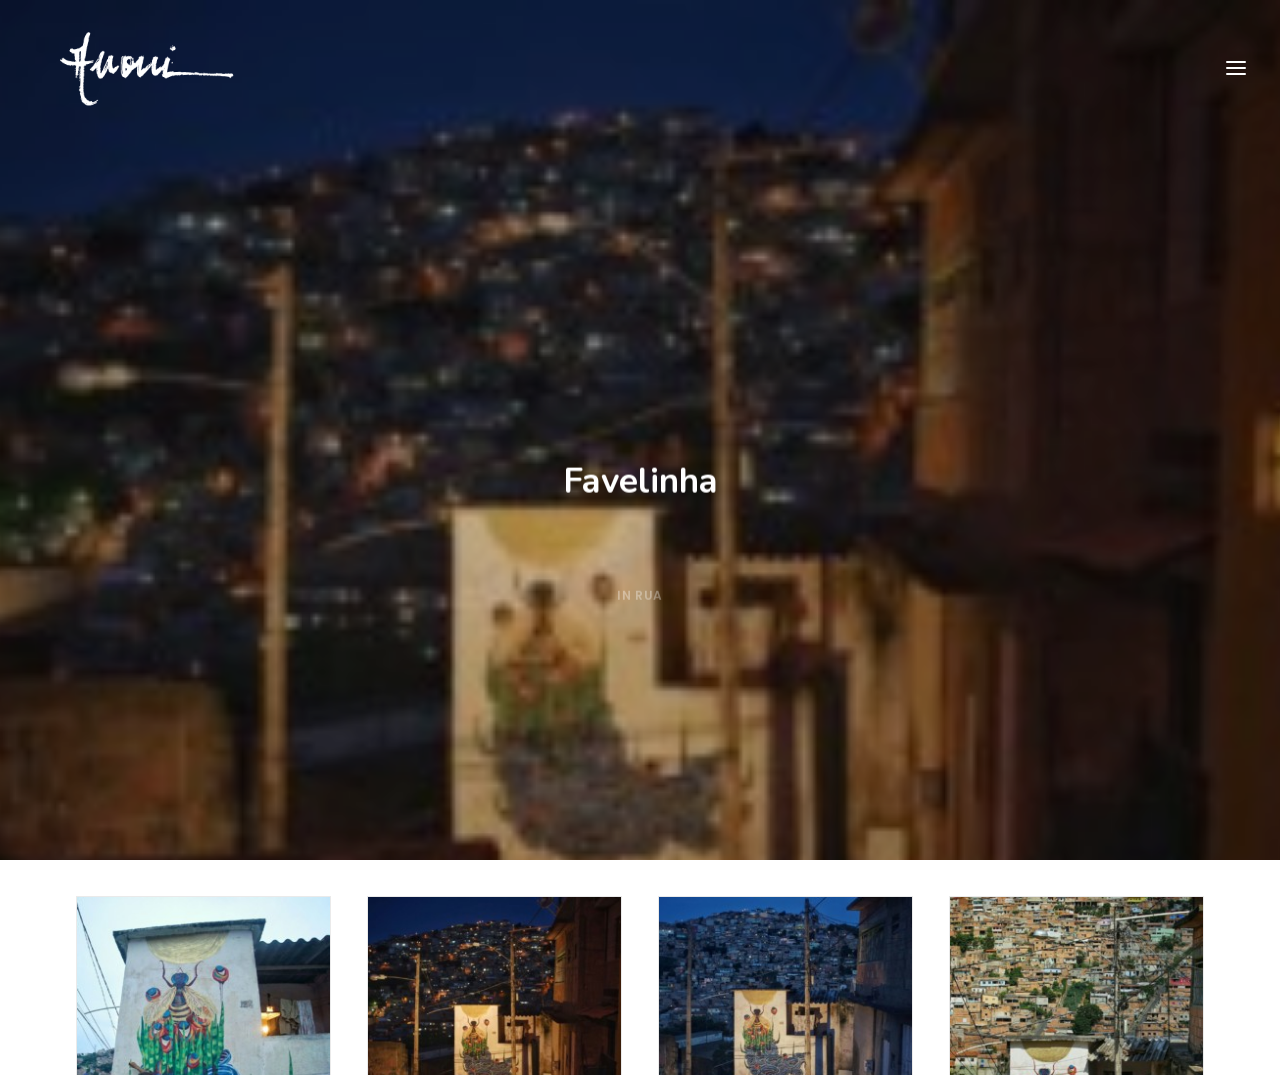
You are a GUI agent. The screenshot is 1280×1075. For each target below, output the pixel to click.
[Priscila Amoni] (126, 69)
